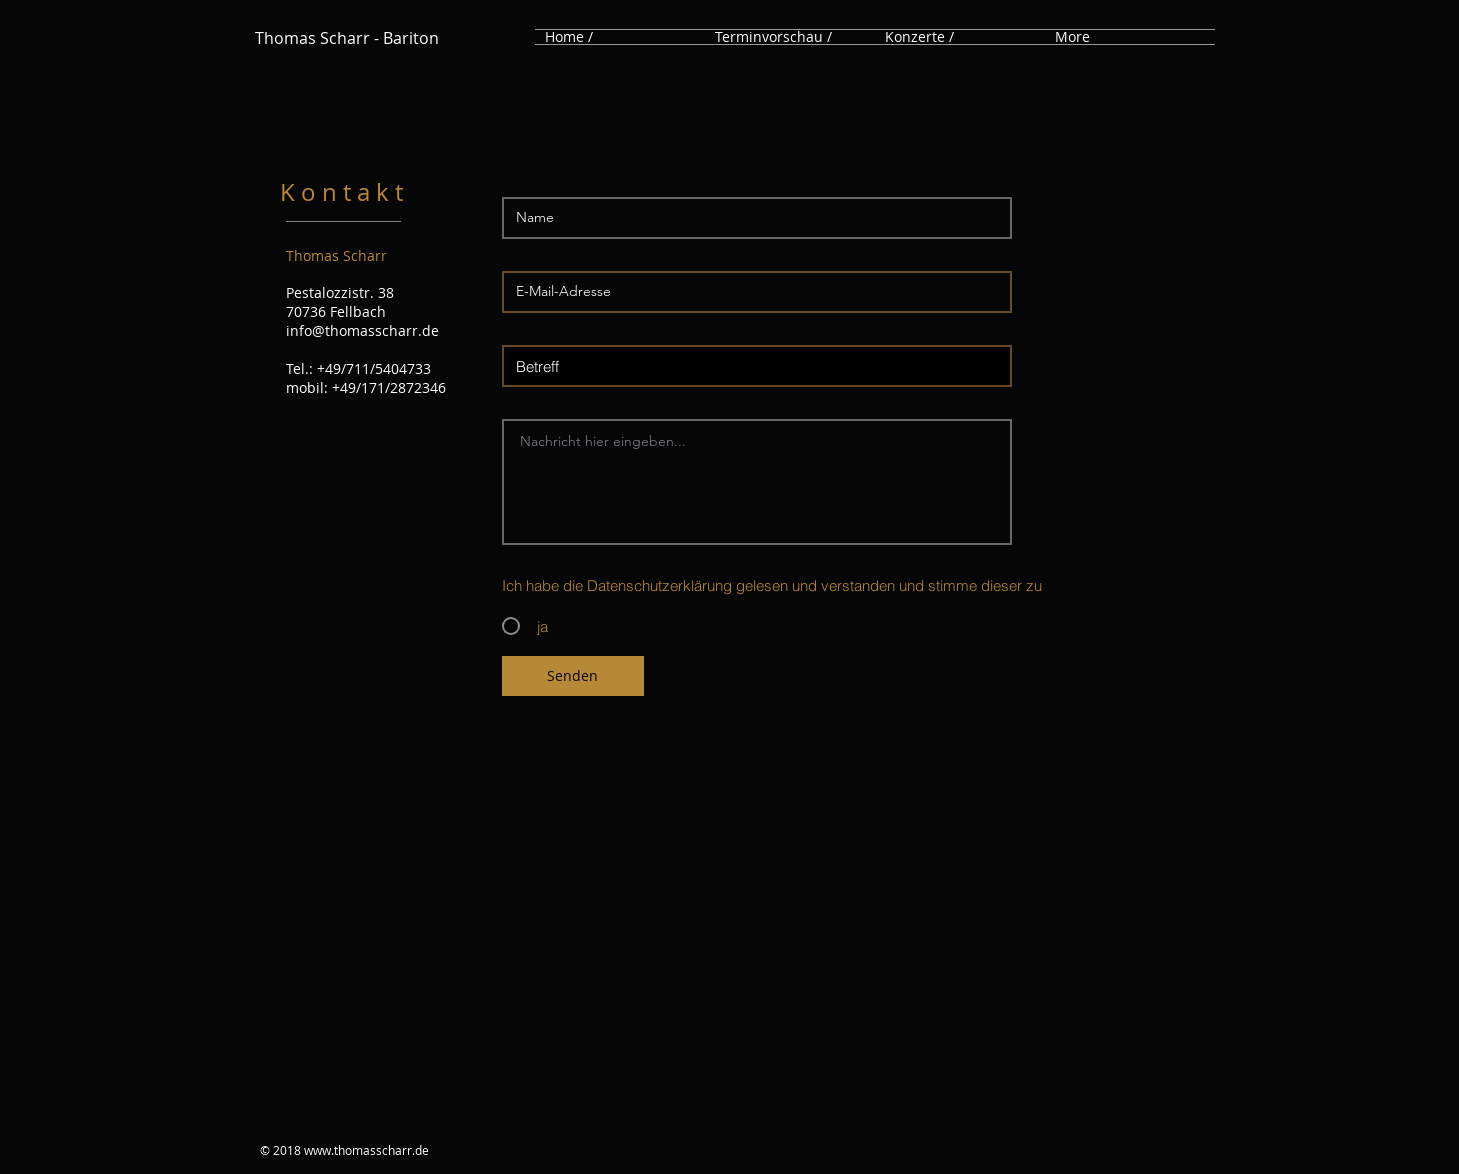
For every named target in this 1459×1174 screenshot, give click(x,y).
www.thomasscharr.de (366, 1150)
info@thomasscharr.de (362, 330)
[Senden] (573, 676)
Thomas (285, 38)
